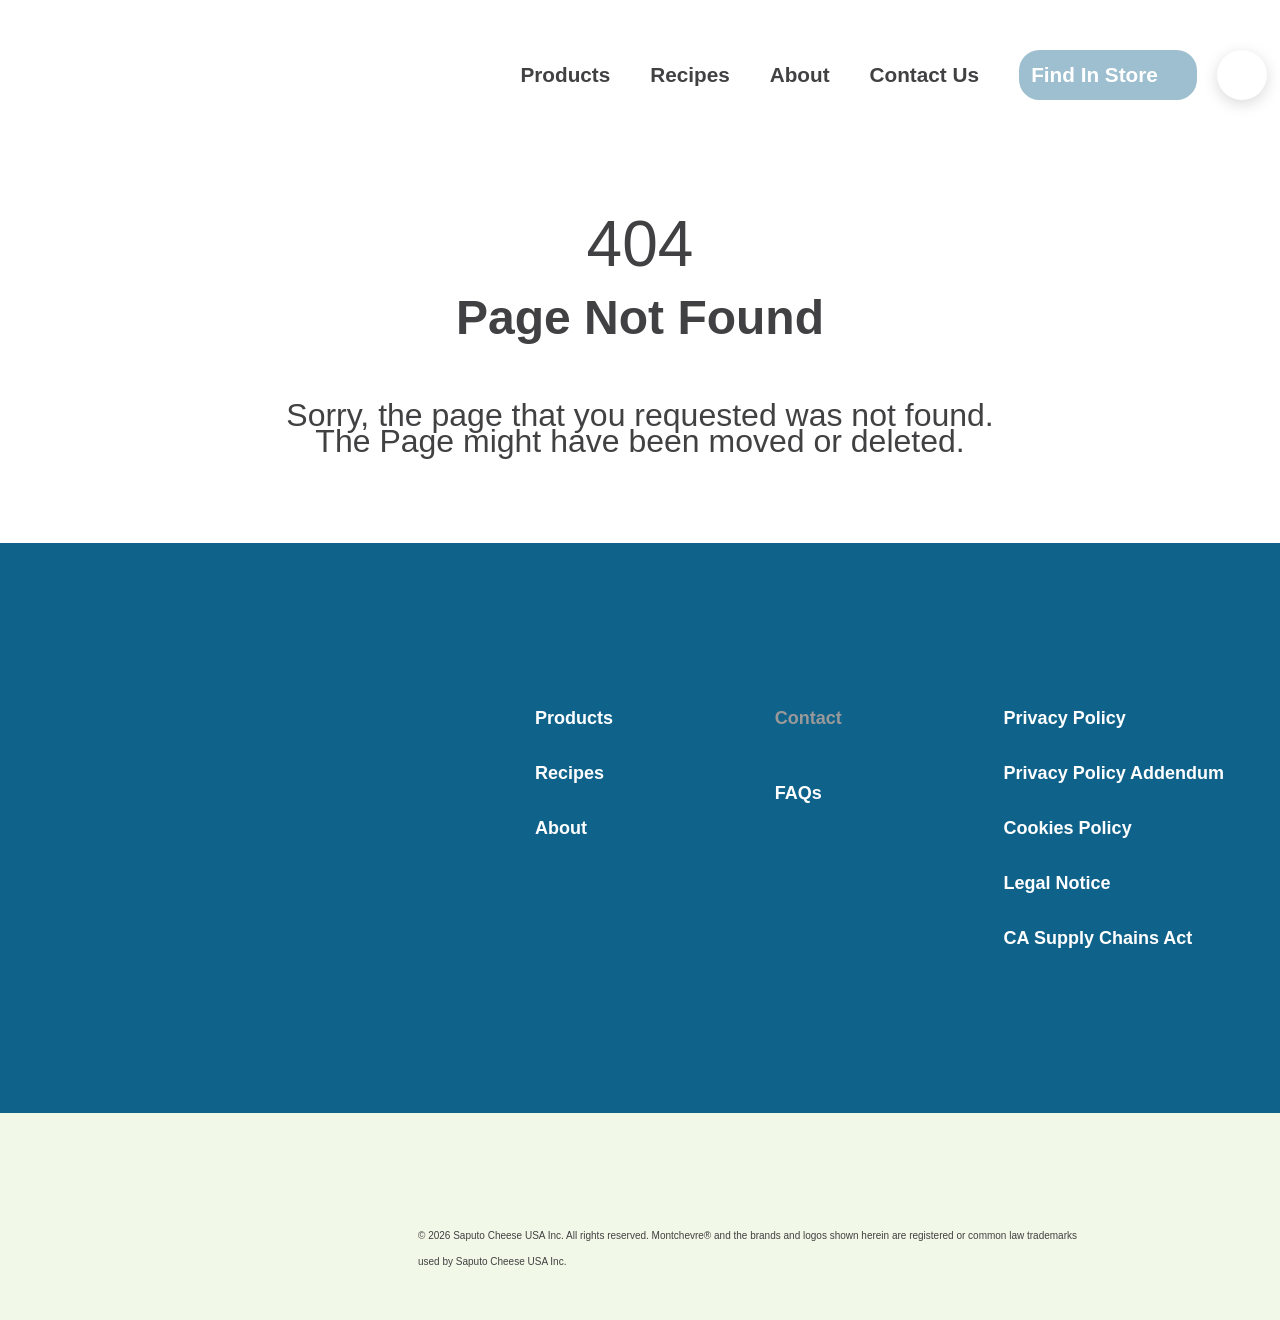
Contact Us (930, 75)
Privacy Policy (1065, 718)
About (825, 75)
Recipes (730, 75)
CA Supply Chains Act (1098, 938)
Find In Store (1091, 74)
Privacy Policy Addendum (1114, 773)
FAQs (798, 793)
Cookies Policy (1068, 828)
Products (625, 75)
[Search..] (1242, 75)
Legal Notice (1057, 883)
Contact (808, 718)
